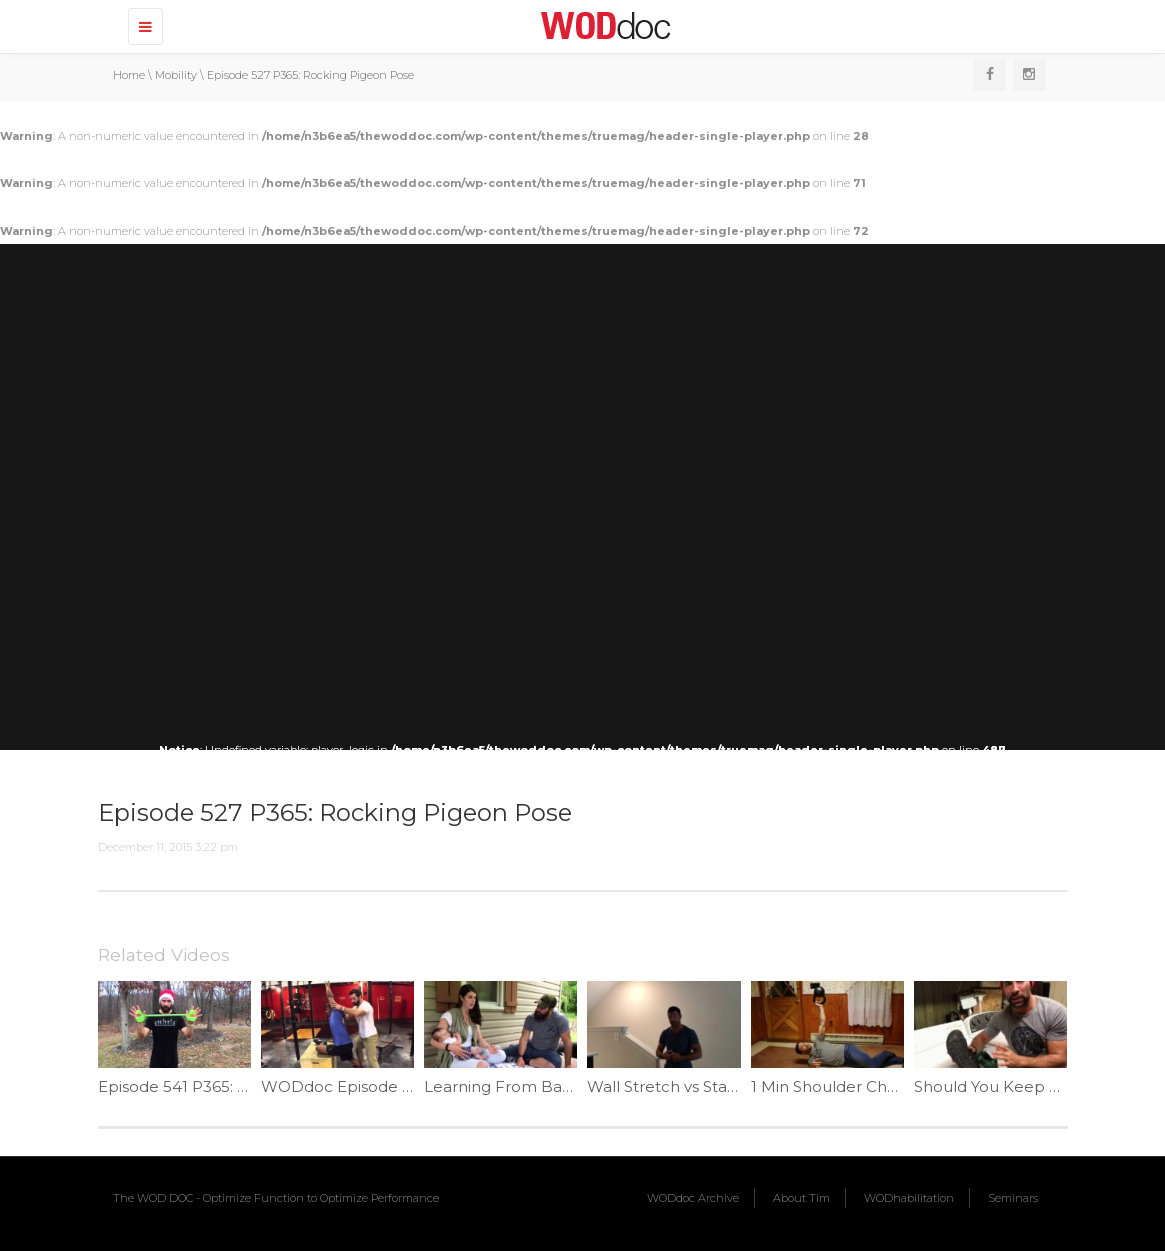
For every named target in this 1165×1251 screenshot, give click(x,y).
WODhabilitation (909, 1198)
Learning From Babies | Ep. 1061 (544, 1086)
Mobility (176, 75)
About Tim (801, 1198)
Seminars (1013, 1198)
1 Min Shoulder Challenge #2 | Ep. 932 (893, 1086)
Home (129, 75)
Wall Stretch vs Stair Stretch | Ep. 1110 (726, 1086)
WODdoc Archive (693, 1198)
